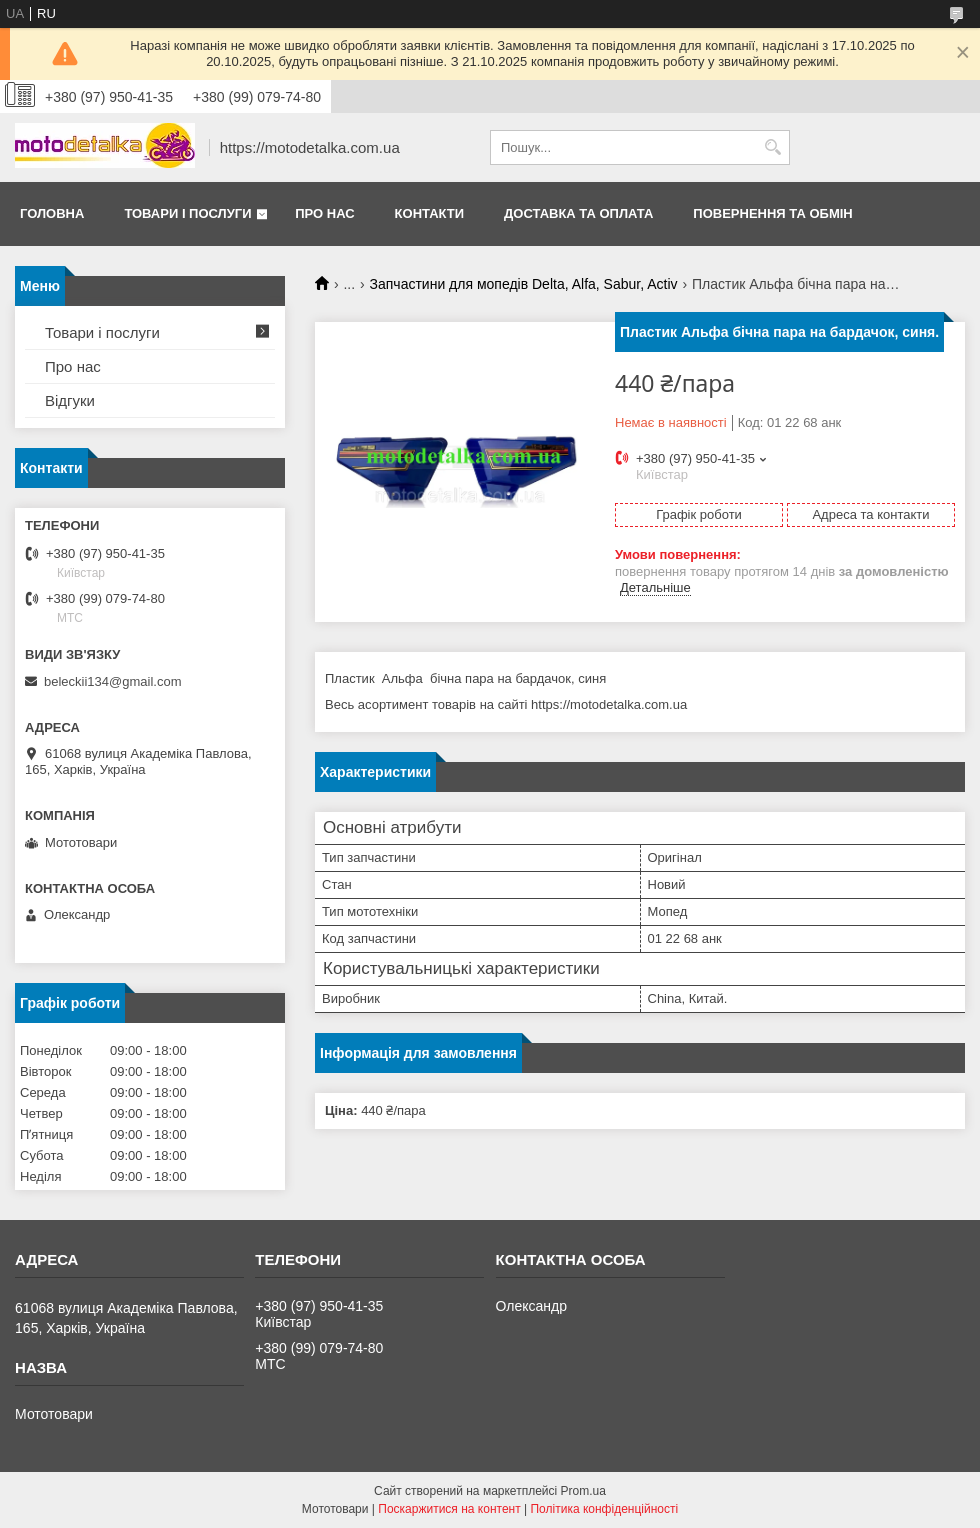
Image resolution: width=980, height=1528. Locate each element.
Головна (52, 213)
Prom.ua (583, 1491)
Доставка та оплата (578, 213)
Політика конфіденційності (604, 1509)
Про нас (324, 213)
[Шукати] (772, 147)
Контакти (430, 213)
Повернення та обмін (772, 213)
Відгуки (70, 400)
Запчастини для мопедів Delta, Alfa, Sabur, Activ (524, 284)
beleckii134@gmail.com (112, 681)
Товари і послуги (187, 213)
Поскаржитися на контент (449, 1509)
